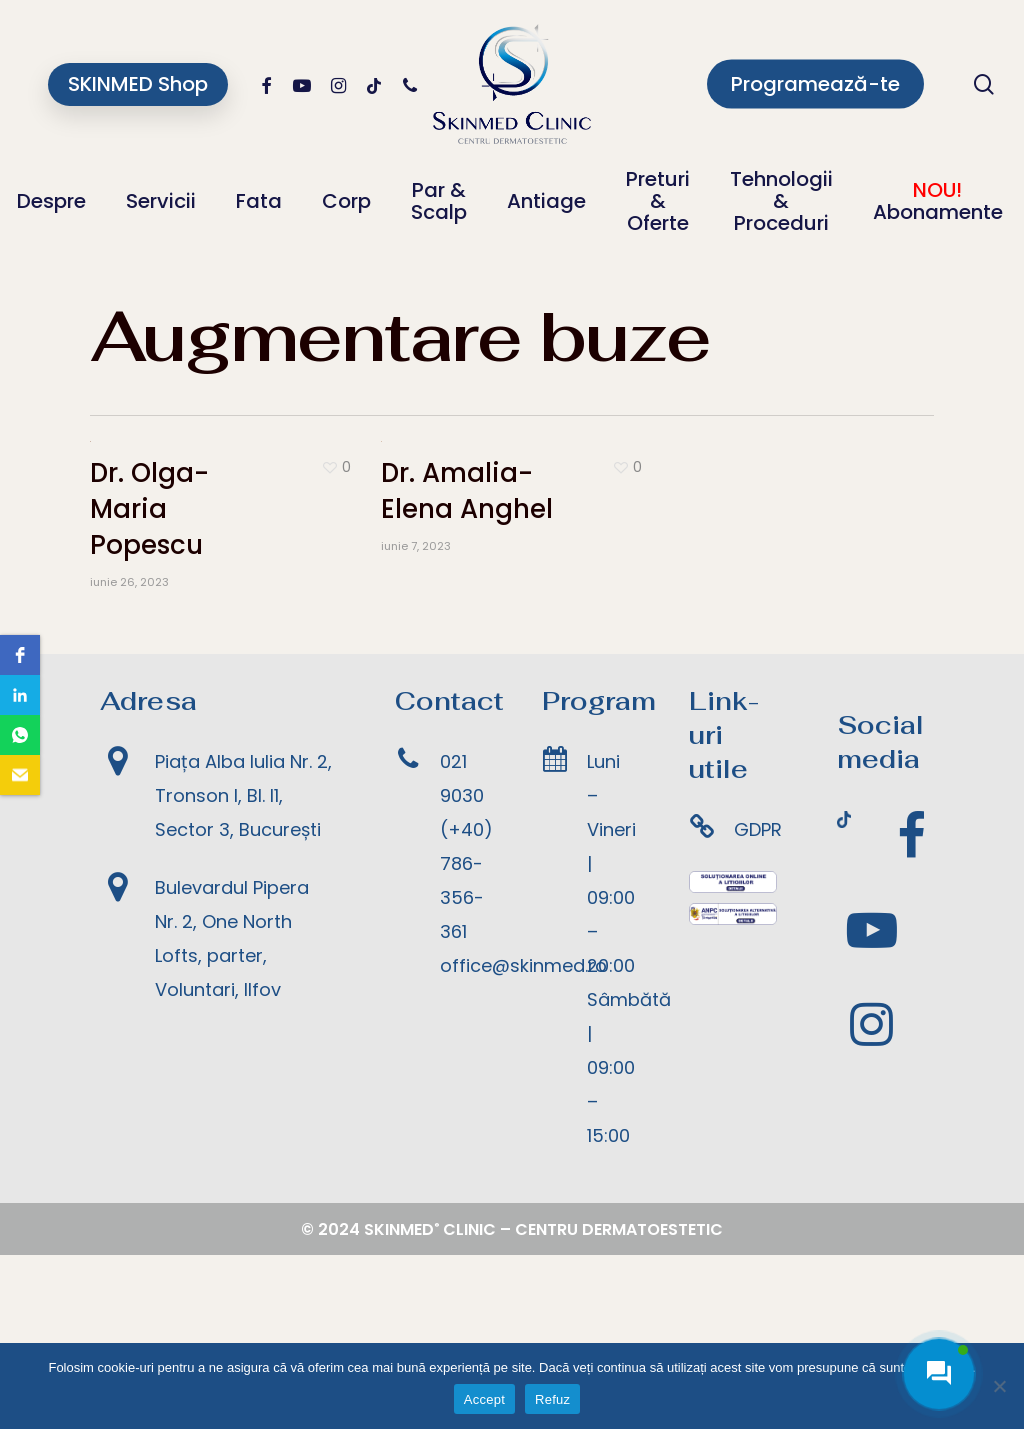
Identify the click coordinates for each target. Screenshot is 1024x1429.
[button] (20, 655)
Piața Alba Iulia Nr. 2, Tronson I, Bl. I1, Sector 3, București (243, 970)
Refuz (552, 1399)
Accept (484, 1399)
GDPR (758, 1004)
